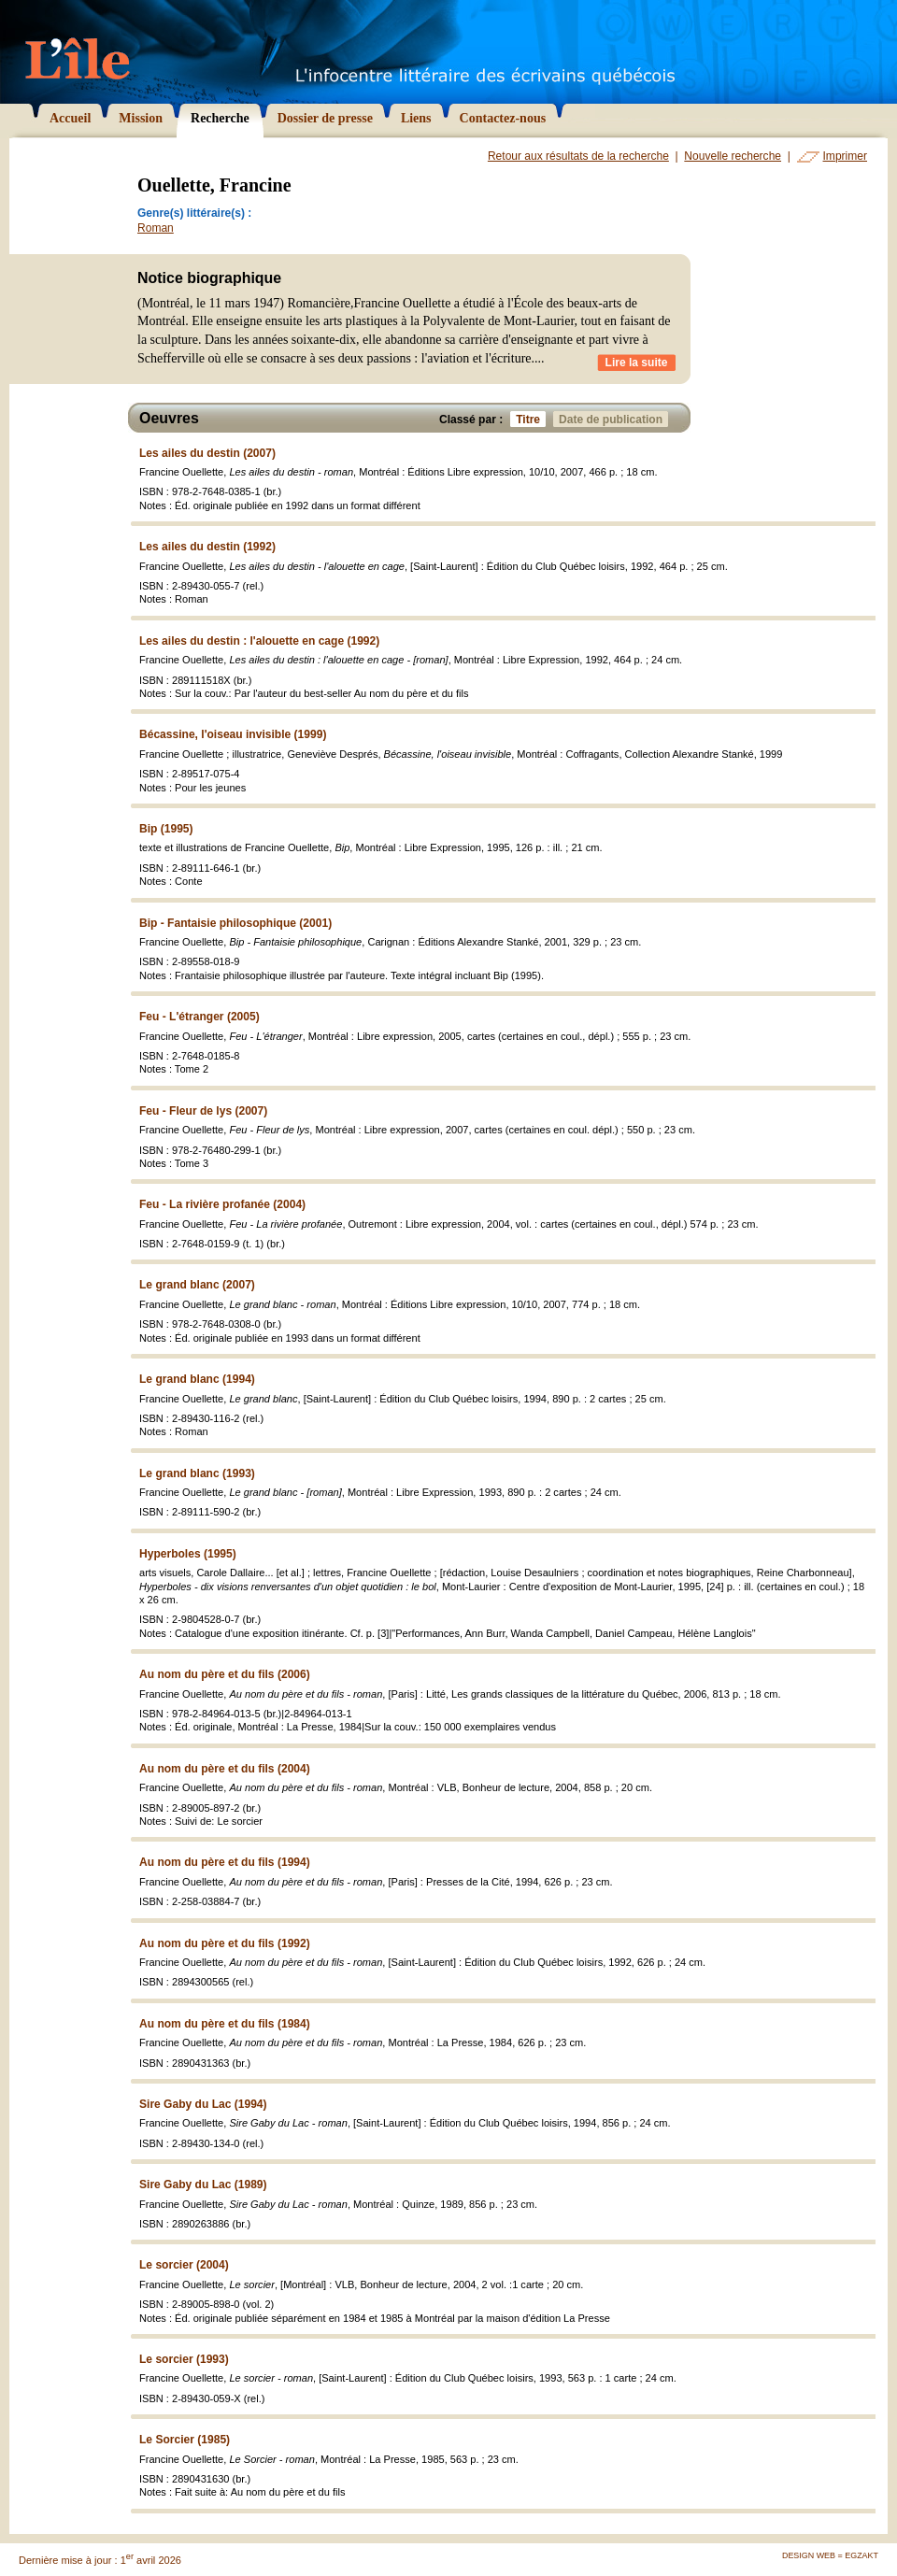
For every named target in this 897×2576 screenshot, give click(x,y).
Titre (531, 419)
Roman (155, 228)
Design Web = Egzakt (830, 2555)
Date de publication (613, 419)
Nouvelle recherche (732, 156)
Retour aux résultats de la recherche (578, 156)
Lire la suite (636, 362)
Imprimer (845, 156)
